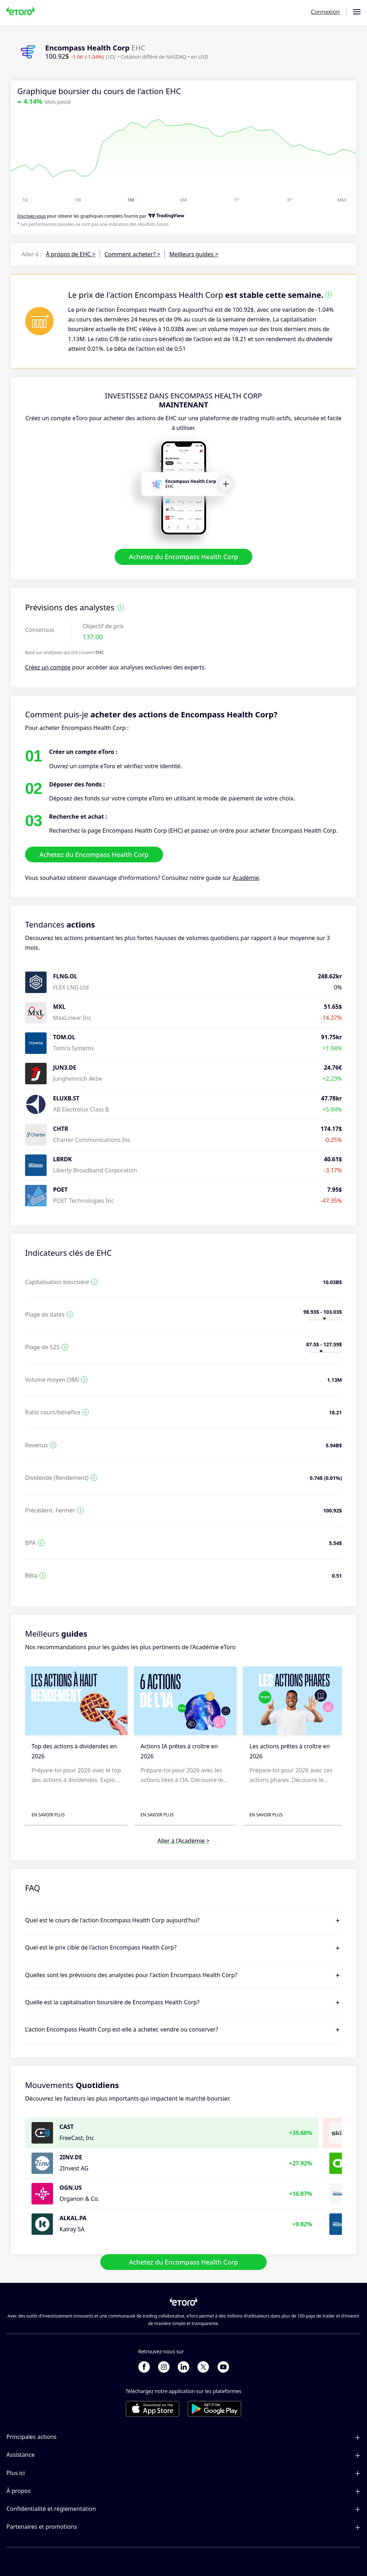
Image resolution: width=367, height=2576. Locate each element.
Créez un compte (48, 668)
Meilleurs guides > (193, 254)
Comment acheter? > (132, 254)
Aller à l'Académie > (183, 1841)
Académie (246, 878)
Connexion (325, 12)
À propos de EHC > (71, 254)
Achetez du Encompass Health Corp (183, 557)
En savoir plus (48, 1815)
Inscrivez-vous (31, 216)
